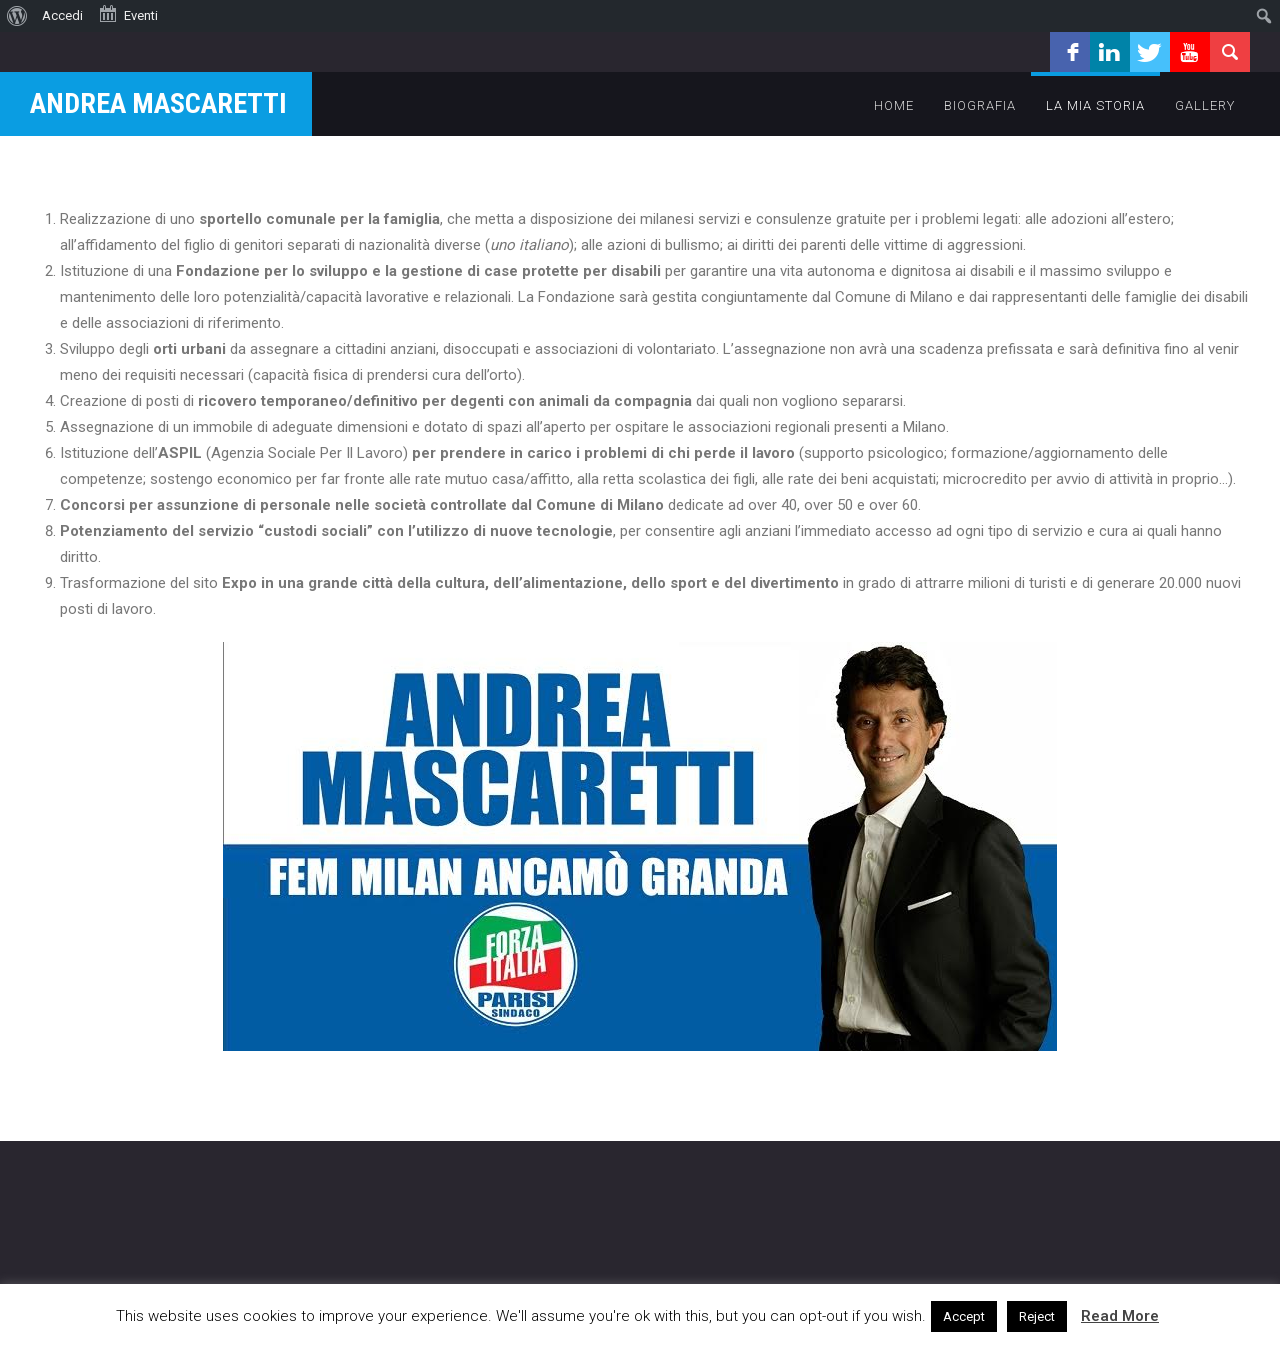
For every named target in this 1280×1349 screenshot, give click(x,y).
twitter (1150, 52)
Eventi (128, 14)
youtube (1190, 52)
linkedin (1110, 52)
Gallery (1205, 105)
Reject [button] (1037, 1316)
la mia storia (1095, 105)
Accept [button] (964, 1316)
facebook (1070, 52)
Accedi (62, 15)
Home (894, 105)
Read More (1120, 1316)
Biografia (980, 105)
